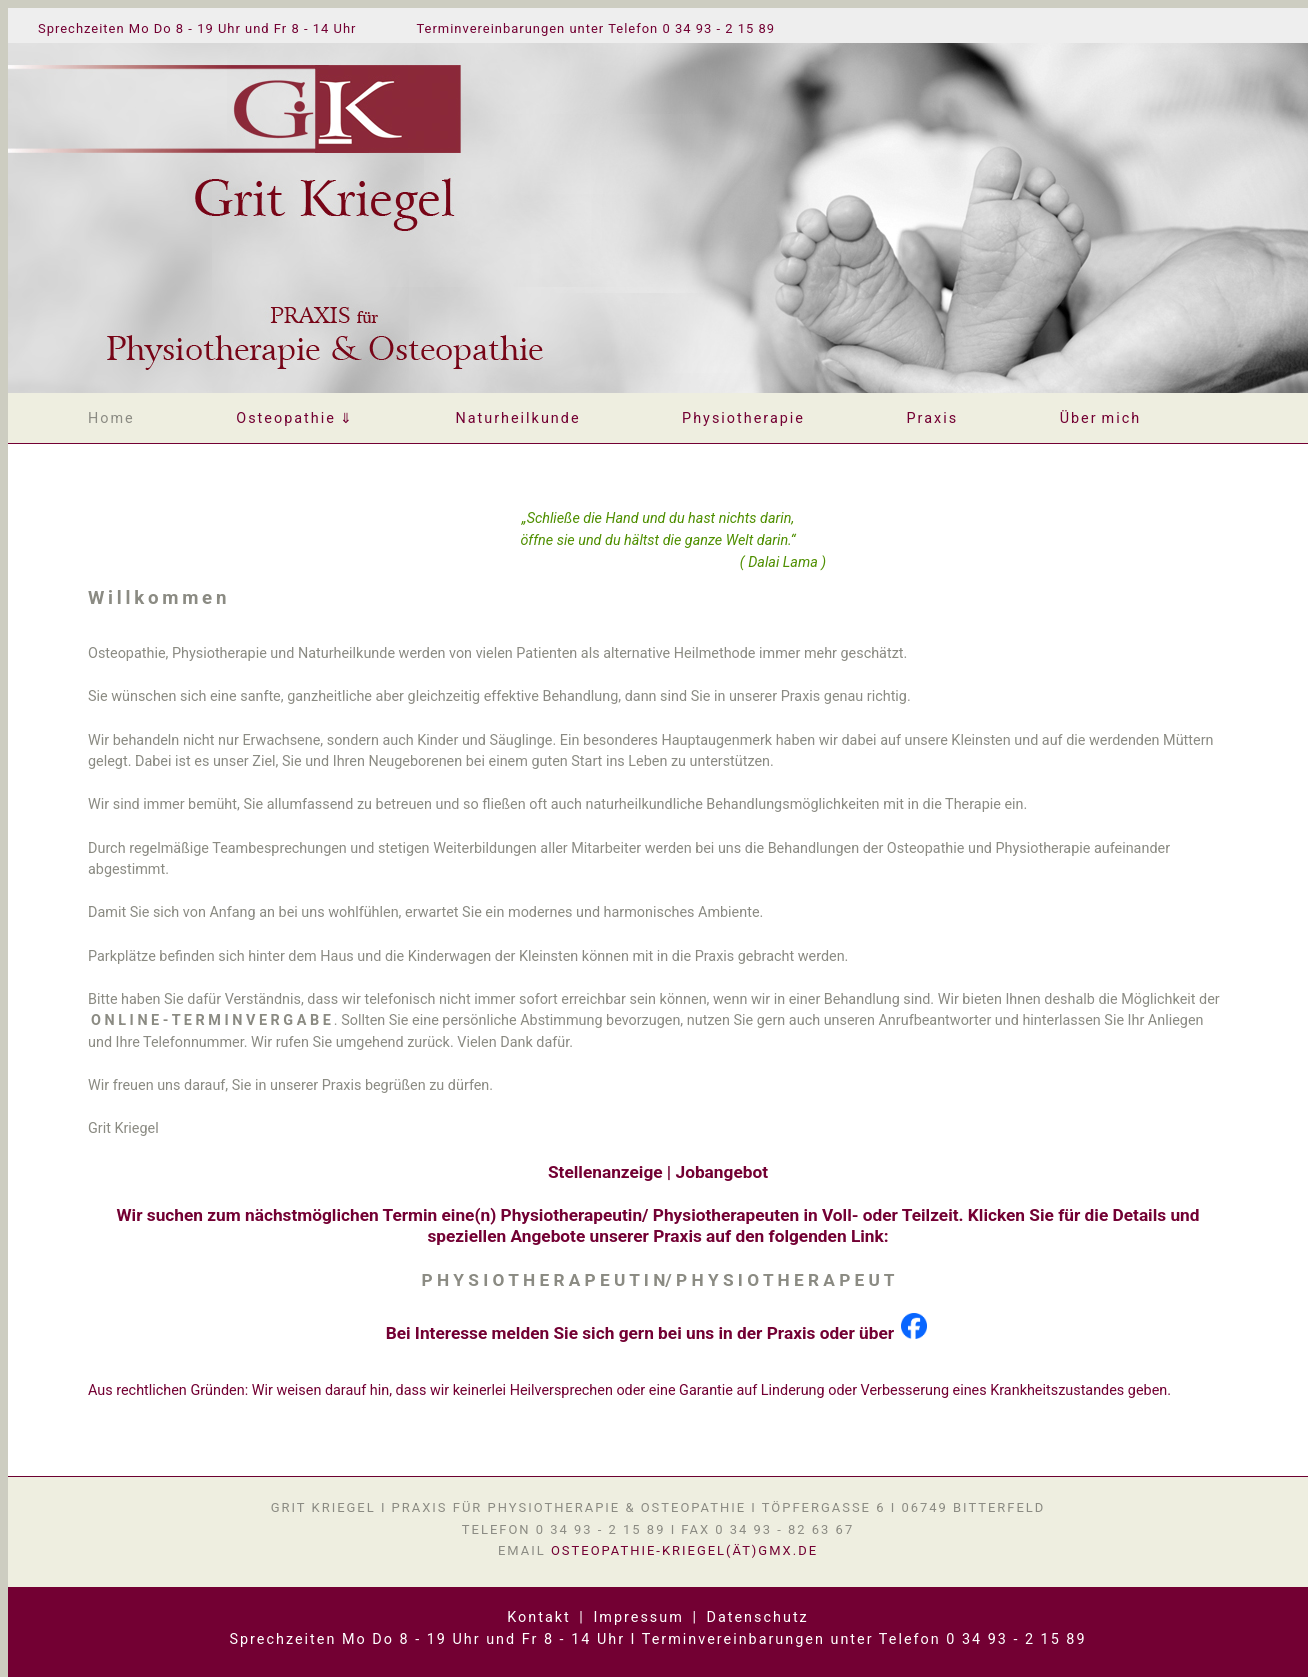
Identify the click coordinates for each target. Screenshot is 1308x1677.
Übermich (1101, 418)
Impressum (638, 1617)
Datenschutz (758, 1617)
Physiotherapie (743, 418)
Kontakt (539, 1617)
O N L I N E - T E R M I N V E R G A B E (211, 1020)
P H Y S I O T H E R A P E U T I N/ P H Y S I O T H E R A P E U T (657, 1280)
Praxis (933, 418)
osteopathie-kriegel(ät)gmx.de (684, 1550)
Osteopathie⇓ (295, 418)
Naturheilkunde (517, 418)
